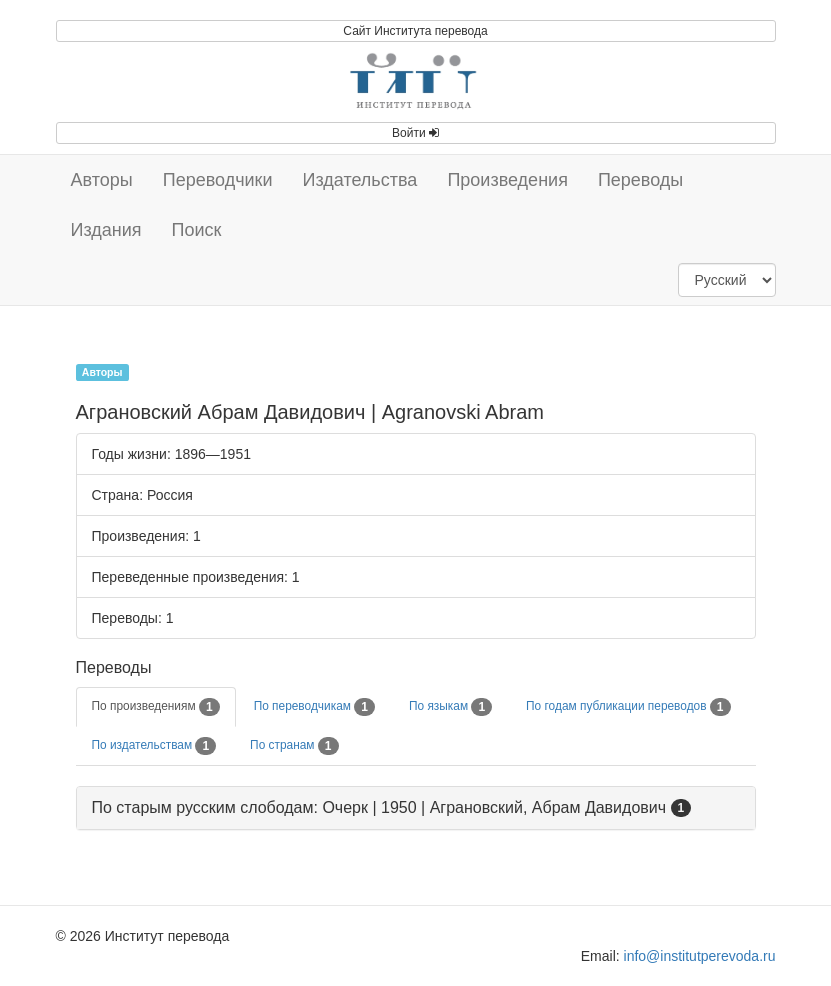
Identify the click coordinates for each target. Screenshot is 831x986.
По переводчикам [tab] (314, 707)
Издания (106, 230)
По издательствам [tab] (154, 746)
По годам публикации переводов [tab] (628, 707)
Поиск (197, 230)
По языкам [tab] (450, 707)
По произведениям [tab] (156, 707)
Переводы (640, 180)
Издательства (360, 180)
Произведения (507, 180)
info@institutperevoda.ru (700, 956)
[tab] (416, 808)
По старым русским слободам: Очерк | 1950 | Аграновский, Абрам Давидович (379, 807)
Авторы (102, 180)
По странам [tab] (294, 746)
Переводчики (218, 180)
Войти (415, 133)
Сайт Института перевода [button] (415, 31)
